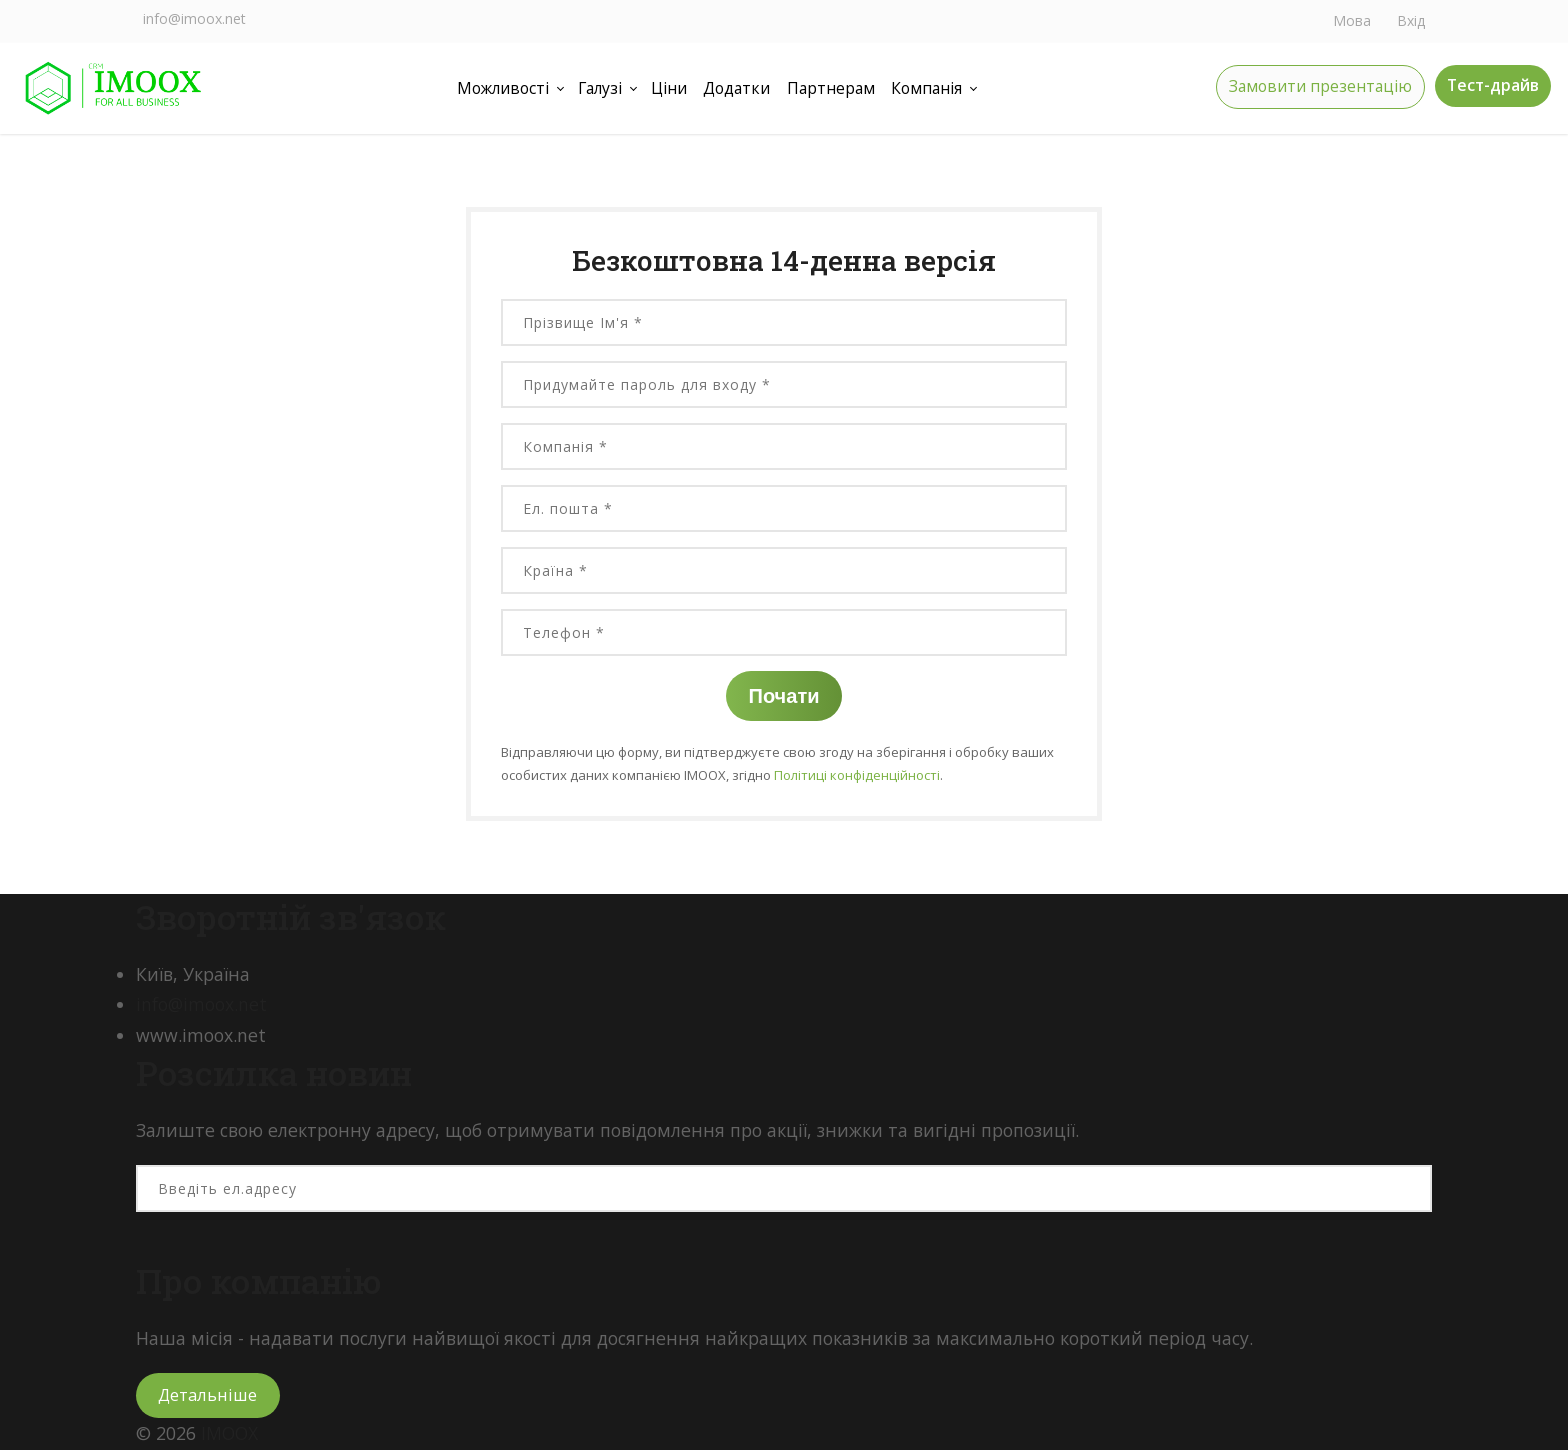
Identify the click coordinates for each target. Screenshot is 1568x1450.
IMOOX (229, 1433)
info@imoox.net (194, 18)
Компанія (929, 88)
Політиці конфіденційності (857, 775)
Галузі (597, 88)
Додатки (736, 88)
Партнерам (832, 88)
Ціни (667, 88)
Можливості (500, 88)
